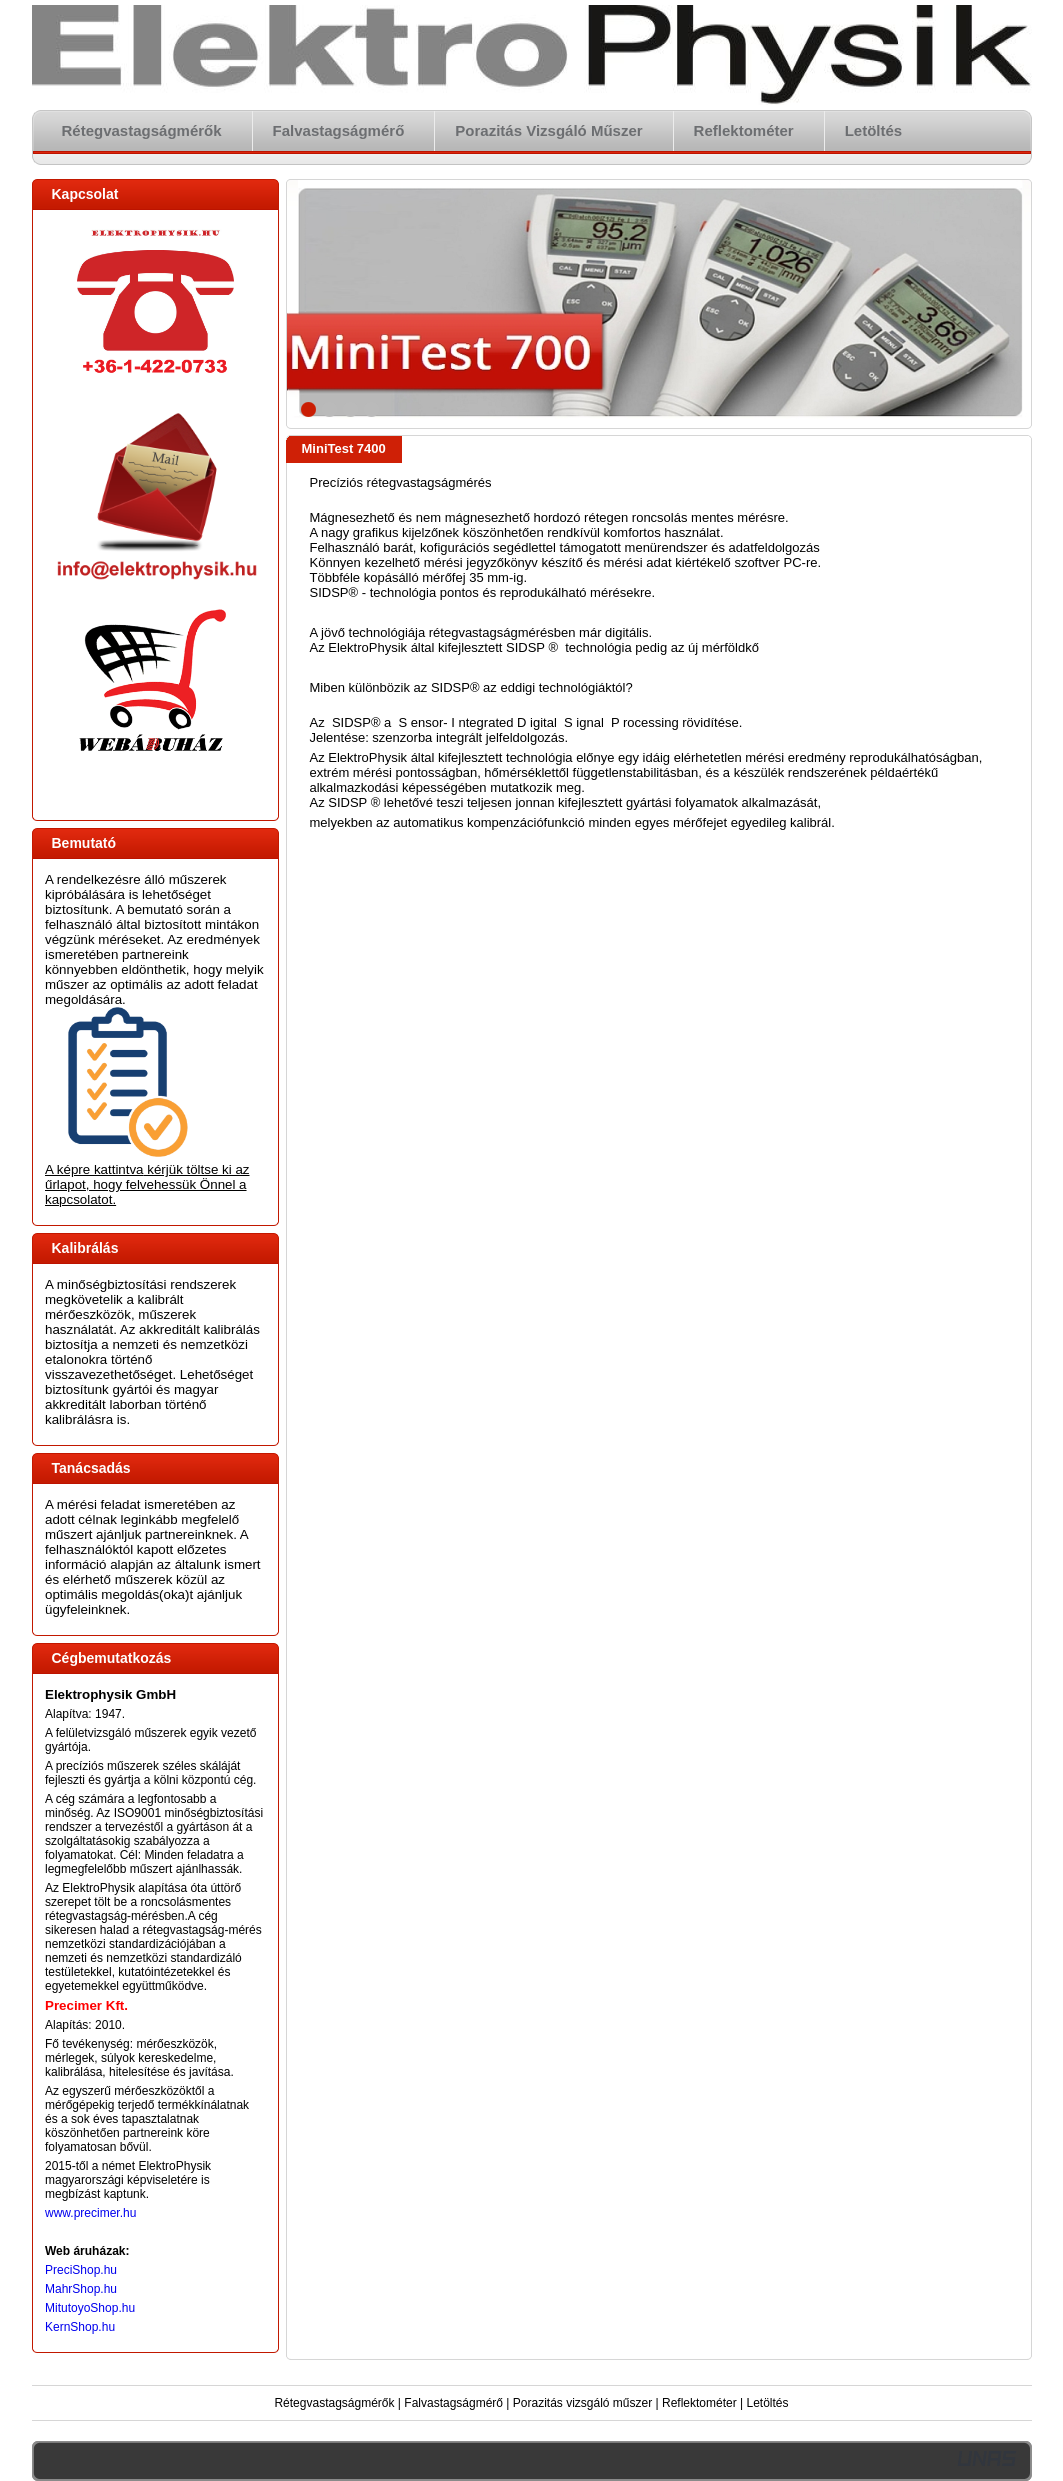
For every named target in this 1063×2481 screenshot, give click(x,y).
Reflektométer (699, 2403)
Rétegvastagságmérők (334, 2403)
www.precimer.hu (90, 2213)
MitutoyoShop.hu (90, 2308)
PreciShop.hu (81, 2270)
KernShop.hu (80, 2327)
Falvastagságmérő (453, 2403)
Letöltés (768, 2403)
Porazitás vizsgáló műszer (582, 2403)
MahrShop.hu (81, 2289)
